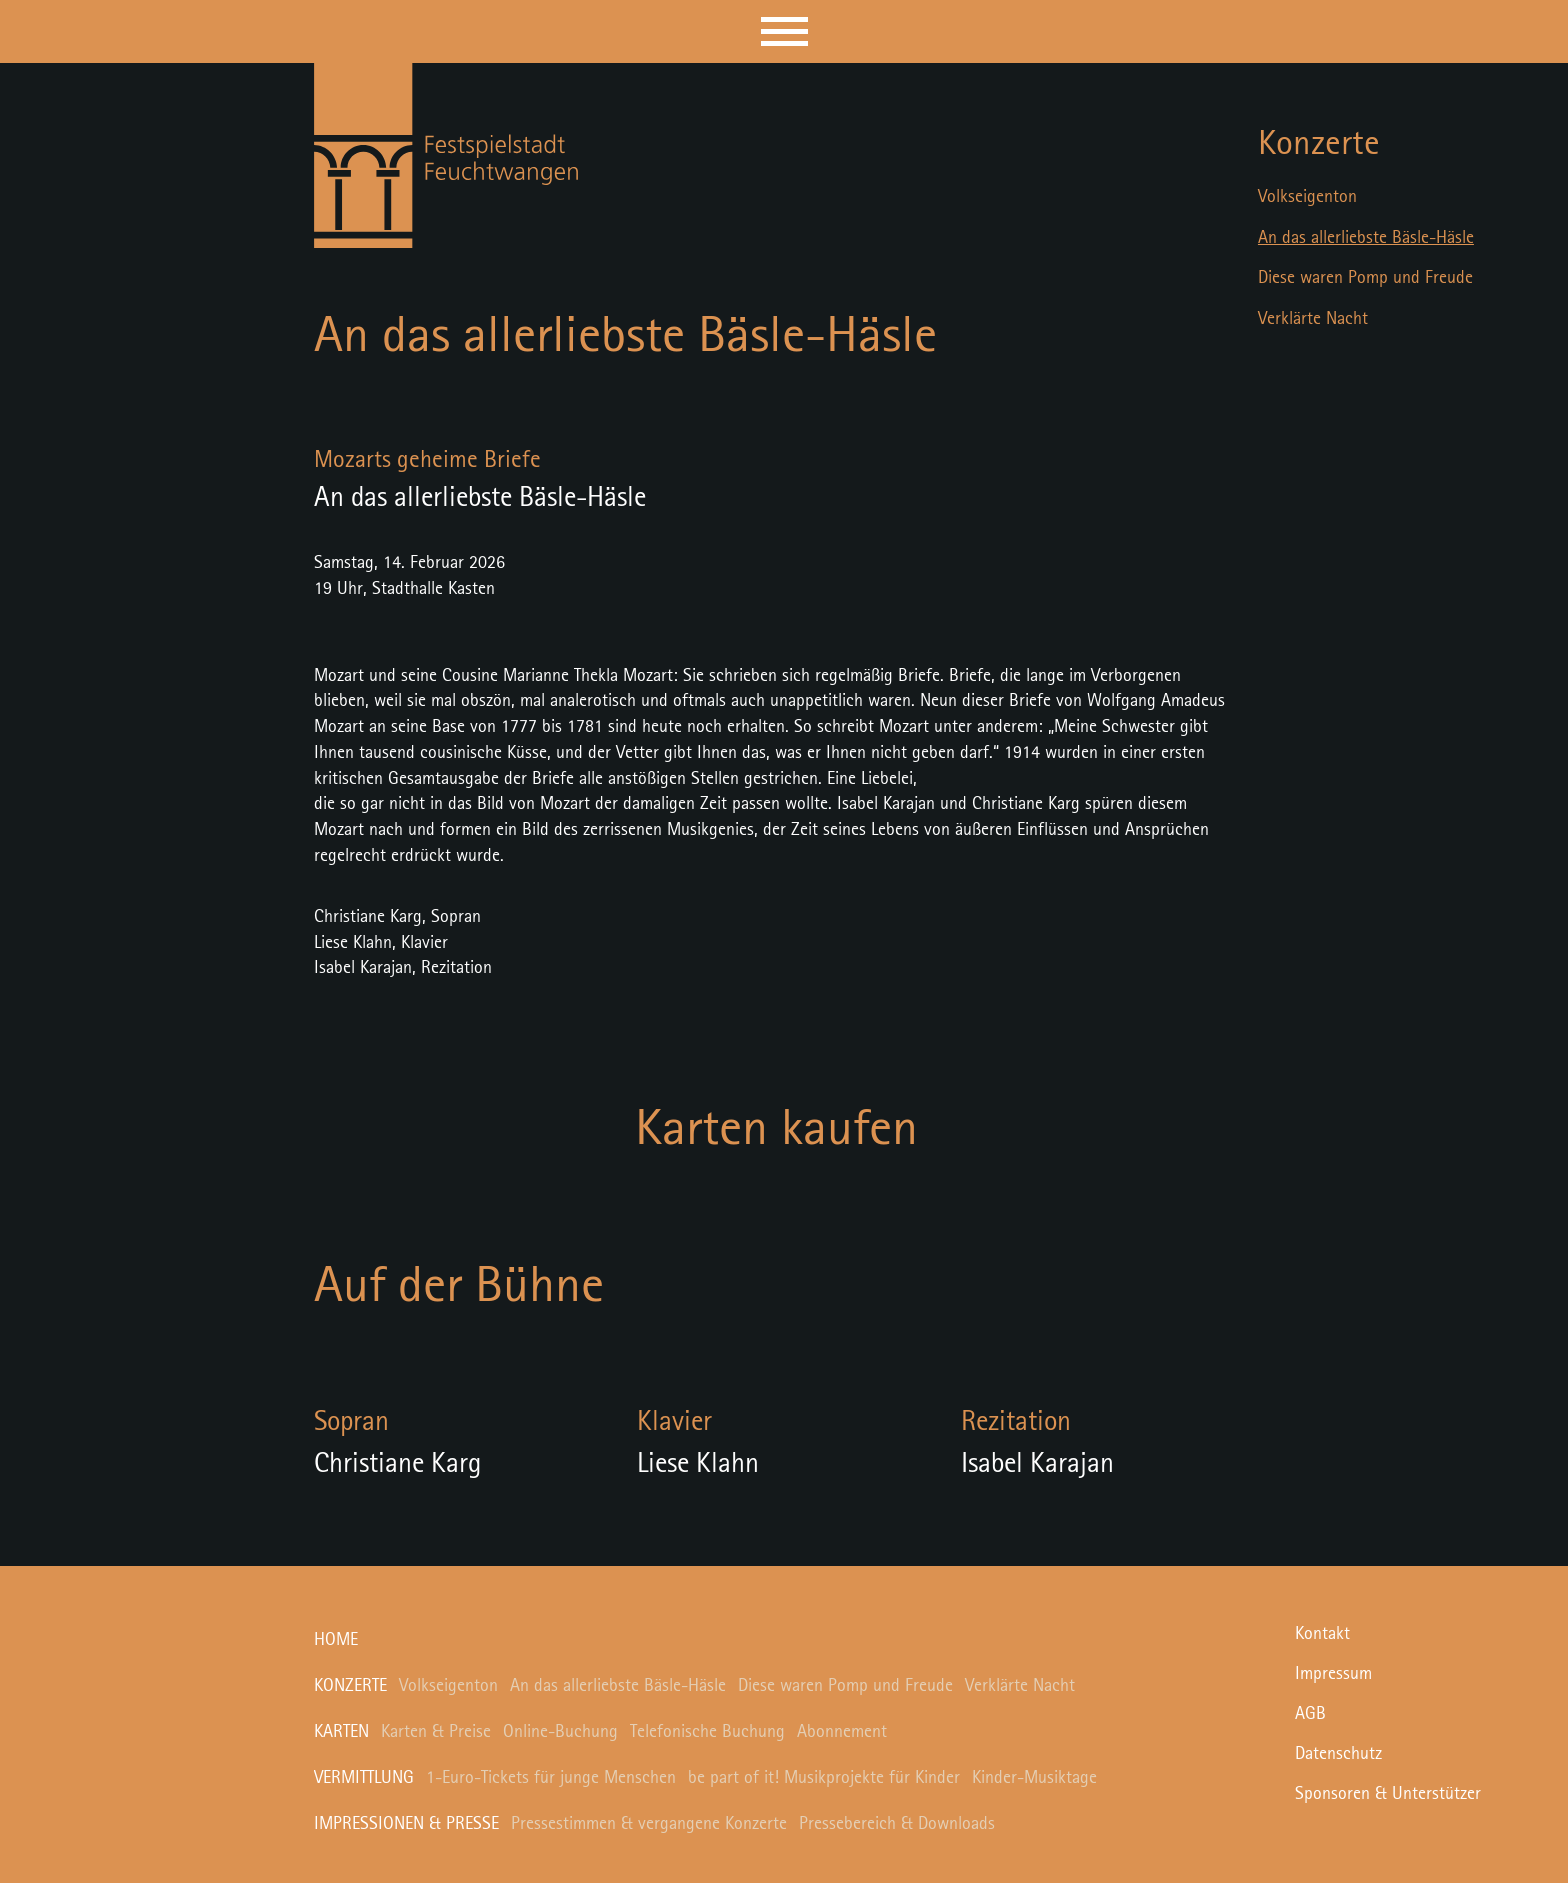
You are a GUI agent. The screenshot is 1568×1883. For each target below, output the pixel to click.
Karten (341, 1732)
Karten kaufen (776, 1130)
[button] (784, 31)
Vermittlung (364, 1778)
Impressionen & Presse (406, 1824)
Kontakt (1322, 1634)
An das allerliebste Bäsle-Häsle (1366, 238)
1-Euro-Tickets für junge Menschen (551, 1778)
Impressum (1333, 1674)
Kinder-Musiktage (1034, 1778)
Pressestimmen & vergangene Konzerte (649, 1824)
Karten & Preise (436, 1732)
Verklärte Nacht (1313, 319)
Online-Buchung (560, 1732)
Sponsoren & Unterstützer (1388, 1794)
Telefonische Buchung (707, 1732)
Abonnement (842, 1732)
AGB (1310, 1714)
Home (336, 1640)
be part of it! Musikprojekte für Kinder (824, 1778)
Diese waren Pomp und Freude (1365, 278)
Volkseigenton (1307, 197)
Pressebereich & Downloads (897, 1824)
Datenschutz (1338, 1754)
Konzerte (1319, 144)
